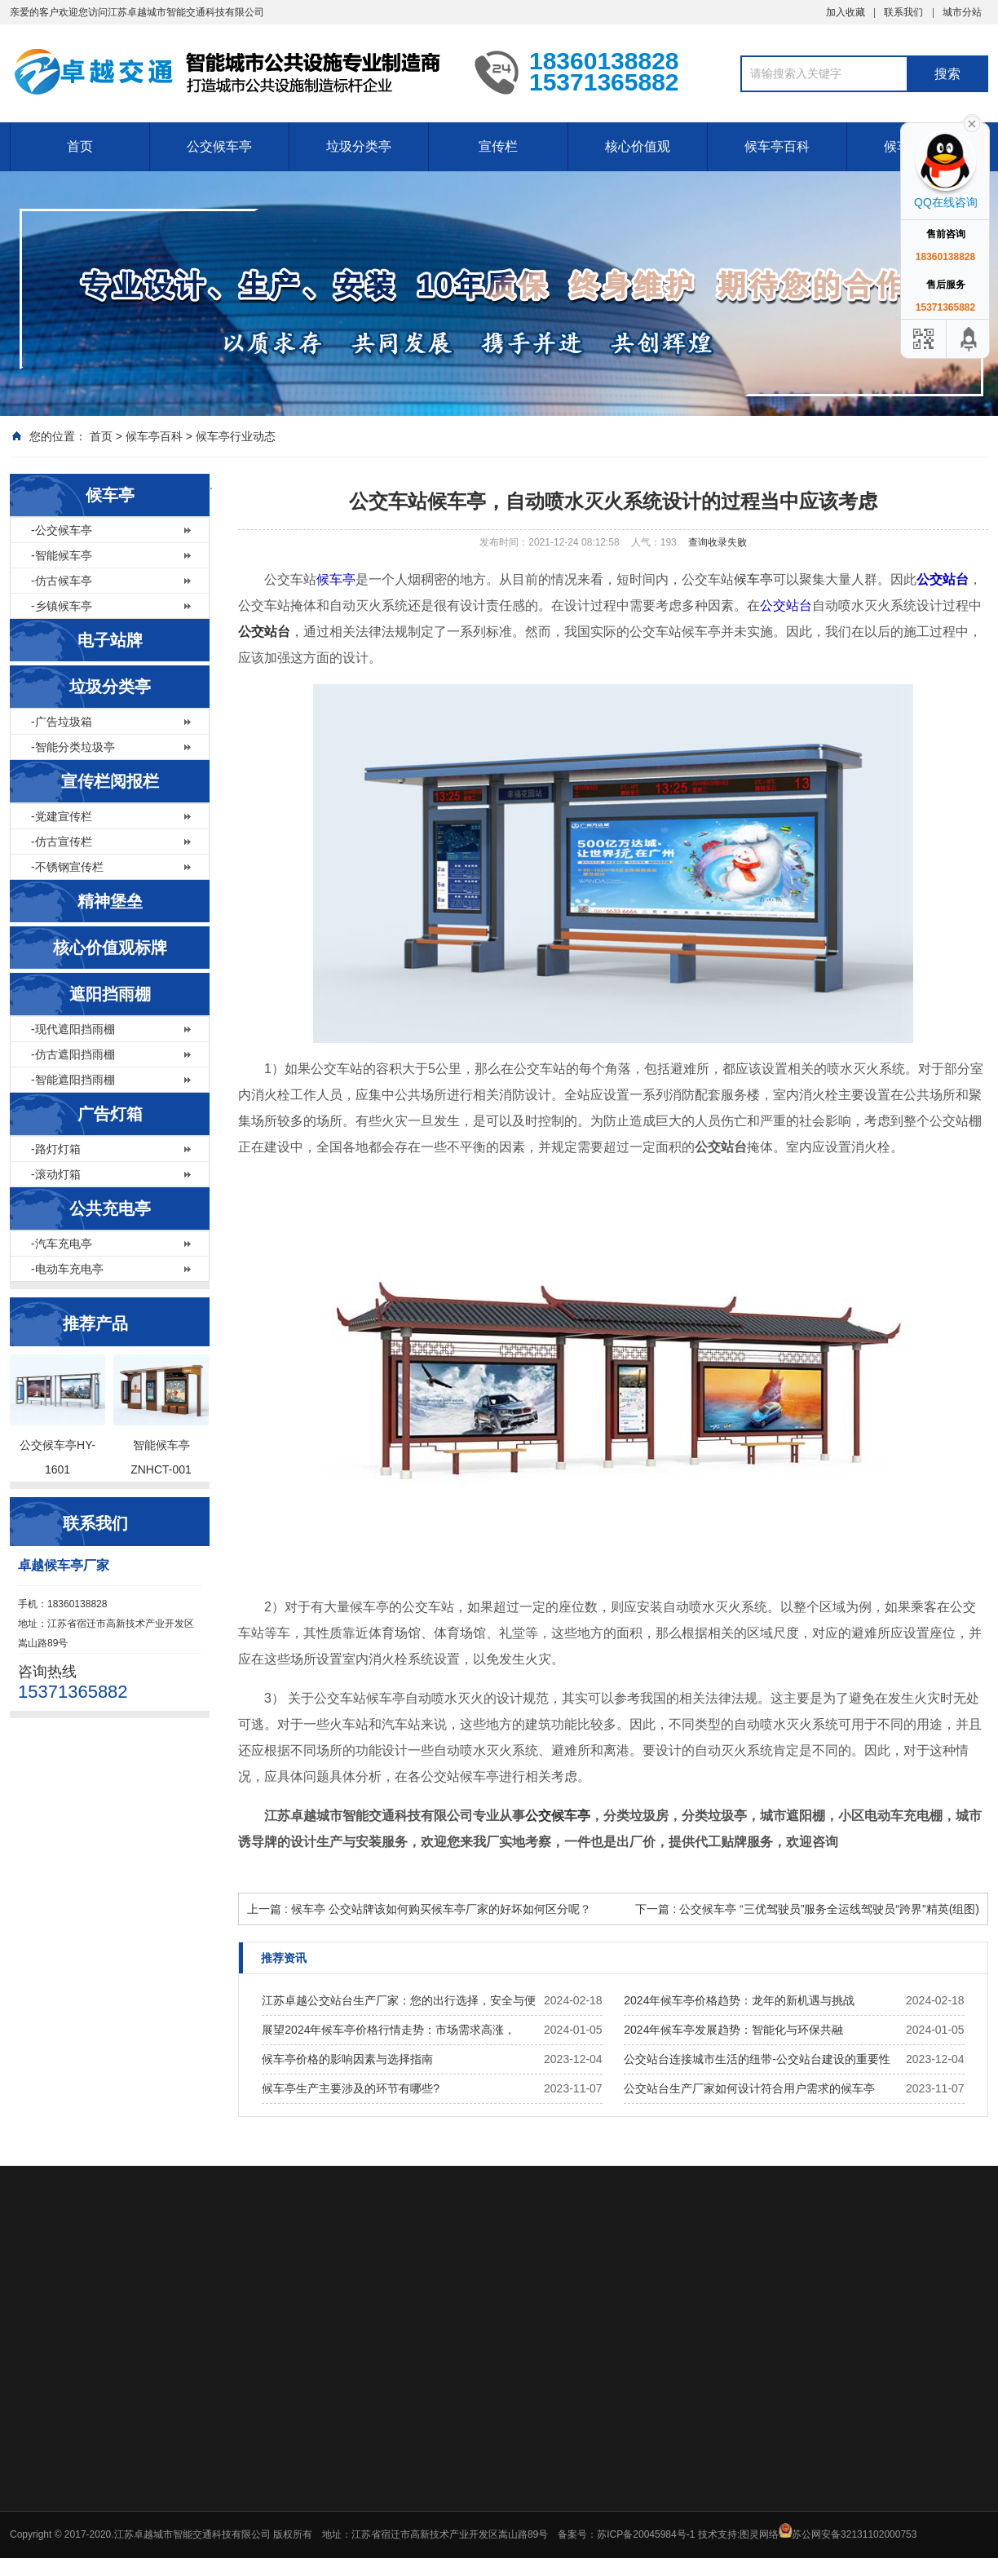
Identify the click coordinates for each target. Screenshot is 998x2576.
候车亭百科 (777, 146)
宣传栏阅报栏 (110, 781)
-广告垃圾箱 (61, 721)
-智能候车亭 (61, 555)
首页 (80, 146)
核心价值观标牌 (110, 948)
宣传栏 (498, 146)
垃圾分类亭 (358, 146)
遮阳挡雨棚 (110, 994)
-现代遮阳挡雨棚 (73, 1029)
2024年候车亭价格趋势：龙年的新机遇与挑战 (739, 2000)
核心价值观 (637, 146)
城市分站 (962, 12)
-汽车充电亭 (61, 1243)
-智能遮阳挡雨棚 (73, 1079)
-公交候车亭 (61, 530)
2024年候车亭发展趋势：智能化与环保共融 (733, 2029)
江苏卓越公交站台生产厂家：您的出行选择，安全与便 (399, 2000)
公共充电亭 (110, 1208)
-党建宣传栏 (61, 816)
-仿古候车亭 (61, 580)
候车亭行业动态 (236, 436)
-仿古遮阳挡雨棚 (73, 1054)
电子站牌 (110, 640)
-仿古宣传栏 (61, 841)
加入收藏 (845, 12)
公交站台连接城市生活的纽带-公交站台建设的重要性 (757, 2059)
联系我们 (903, 12)
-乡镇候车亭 (61, 605)
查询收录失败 (717, 542)
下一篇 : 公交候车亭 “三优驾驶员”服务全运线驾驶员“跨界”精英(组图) (807, 1908)
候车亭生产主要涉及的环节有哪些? (350, 2088)
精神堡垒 (110, 901)
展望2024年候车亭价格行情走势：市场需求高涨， (388, 2029)
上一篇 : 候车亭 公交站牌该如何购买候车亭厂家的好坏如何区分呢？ (419, 1908)
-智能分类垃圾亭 (73, 746)
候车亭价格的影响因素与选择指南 (347, 2059)
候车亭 (110, 495)
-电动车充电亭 (67, 1268)
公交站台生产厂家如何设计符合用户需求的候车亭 (749, 2088)
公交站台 (942, 579)
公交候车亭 (219, 146)
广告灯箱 (110, 1114)
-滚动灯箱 (56, 1174)
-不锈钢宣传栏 (67, 866)
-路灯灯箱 (56, 1148)
